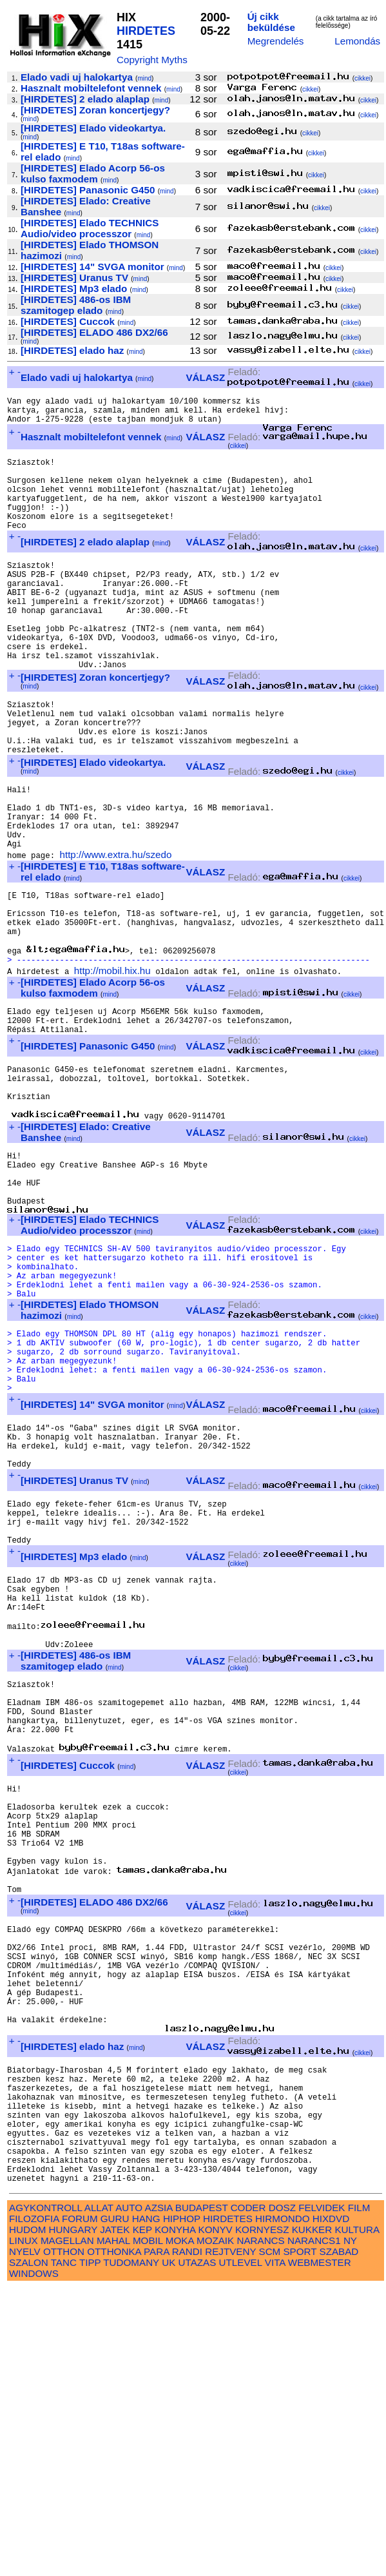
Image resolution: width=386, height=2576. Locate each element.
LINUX (23, 2528)
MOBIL (148, 2528)
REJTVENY (230, 2539)
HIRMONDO (282, 2506)
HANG (146, 2506)
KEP (142, 2517)
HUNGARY (73, 2517)
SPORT (299, 2539)
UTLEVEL (240, 2550)
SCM (270, 2539)
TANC (64, 2550)
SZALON (28, 2550)
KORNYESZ (262, 2517)
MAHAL (113, 2528)
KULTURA (356, 2517)
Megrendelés (275, 40)
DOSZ (282, 2495)
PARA (156, 2539)
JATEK (115, 2517)
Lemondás (357, 40)
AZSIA (159, 2495)
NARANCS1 (314, 2528)
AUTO (128, 2495)
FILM (359, 2495)
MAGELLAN (67, 2528)
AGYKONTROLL (45, 2495)
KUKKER (312, 2517)
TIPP (90, 2550)
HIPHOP (181, 2506)
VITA (275, 2550)
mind (144, 78)
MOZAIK (215, 2528)
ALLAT (98, 2495)
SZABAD (339, 2539)
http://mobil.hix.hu (112, 1065)
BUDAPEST (201, 2495)
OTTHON (63, 2539)
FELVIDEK (321, 2495)
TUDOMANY (131, 2550)
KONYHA (175, 2517)
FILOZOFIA (34, 2506)
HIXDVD (331, 2506)
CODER (248, 2495)
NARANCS (260, 2528)
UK (168, 2550)
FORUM (80, 2506)
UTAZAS (198, 2550)
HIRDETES (146, 30)
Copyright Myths (152, 59)
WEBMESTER (319, 2550)
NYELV (25, 2539)
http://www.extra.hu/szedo (115, 933)
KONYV (215, 2517)
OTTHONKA (114, 2539)
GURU (115, 2506)
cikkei (362, 78)
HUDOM (27, 2517)
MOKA (180, 2528)
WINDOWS (34, 2561)
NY (350, 2528)
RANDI (187, 2539)
